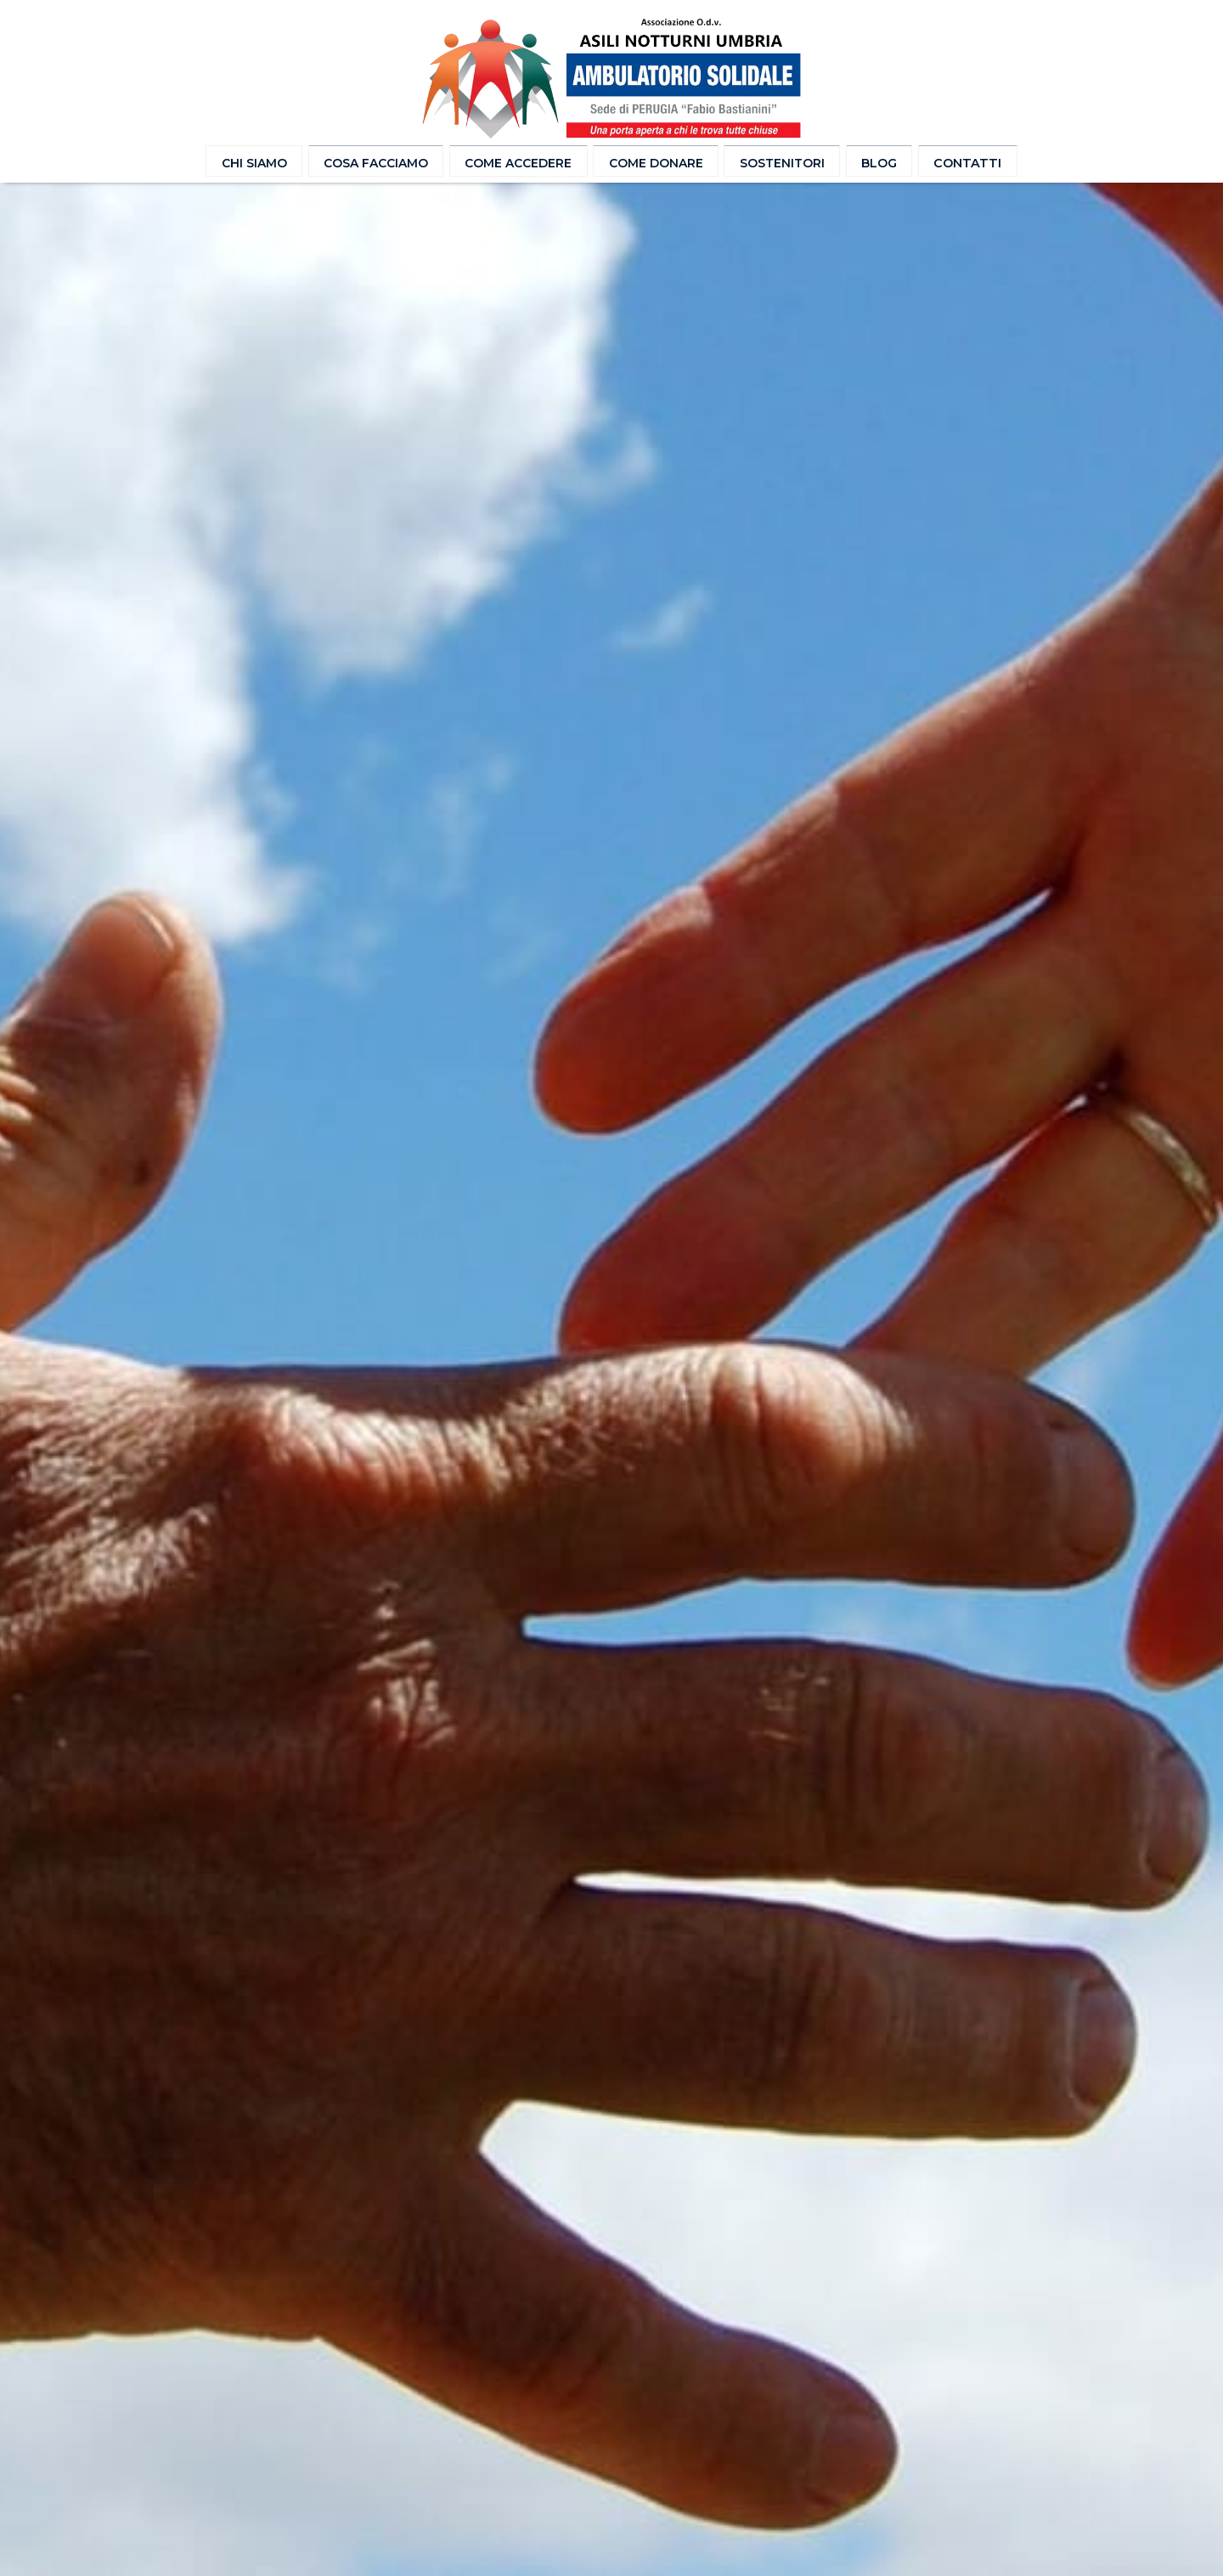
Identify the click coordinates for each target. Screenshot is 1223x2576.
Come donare (654, 161)
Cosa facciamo (385, 161)
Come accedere (523, 161)
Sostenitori (775, 161)
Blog (870, 161)
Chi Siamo (265, 161)
